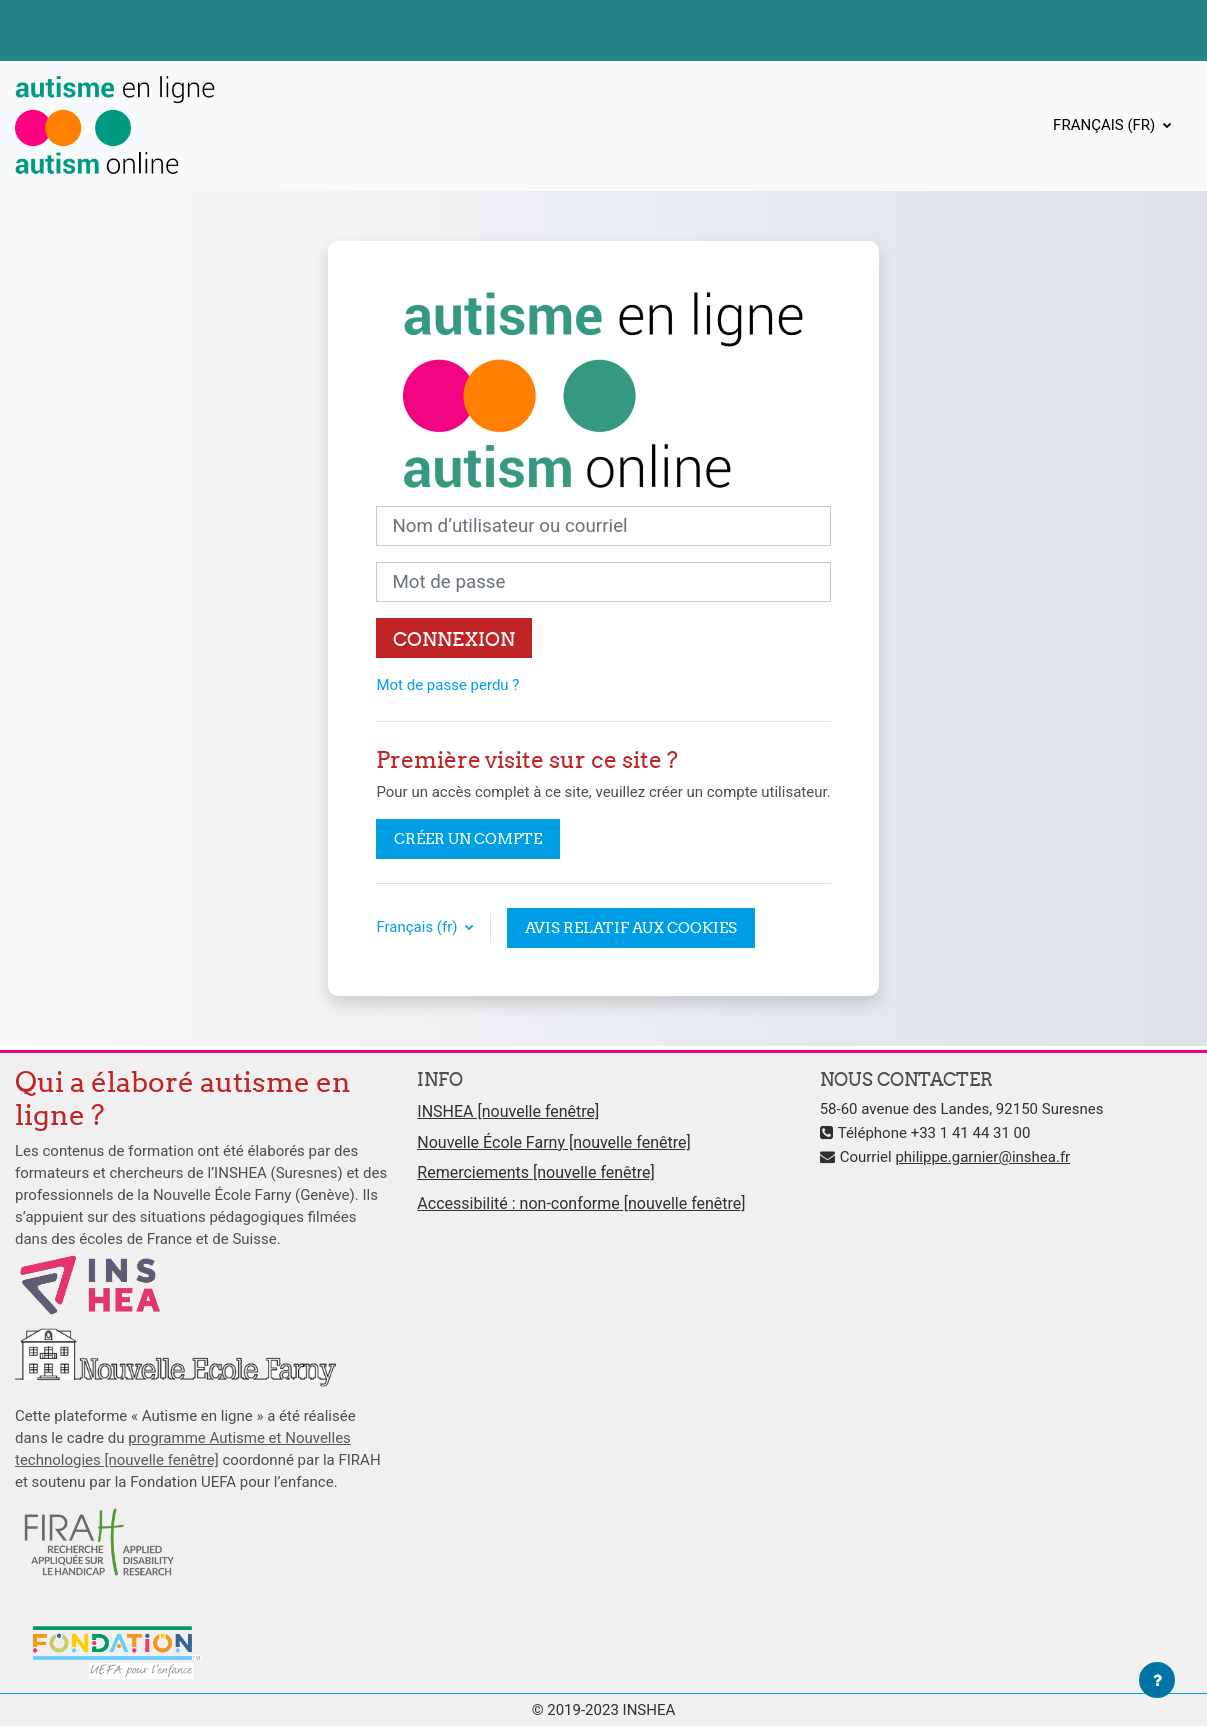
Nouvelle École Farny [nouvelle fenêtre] (553, 1142)
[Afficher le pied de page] (1157, 1680)
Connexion (454, 639)
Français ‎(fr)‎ (1106, 125)
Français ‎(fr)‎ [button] (418, 927)
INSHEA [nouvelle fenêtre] (508, 1111)
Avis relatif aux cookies (631, 927)
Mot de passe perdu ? (447, 685)
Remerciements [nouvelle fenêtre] (536, 1172)
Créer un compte (468, 838)
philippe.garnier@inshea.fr (982, 1157)
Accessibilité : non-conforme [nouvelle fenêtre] (581, 1203)
